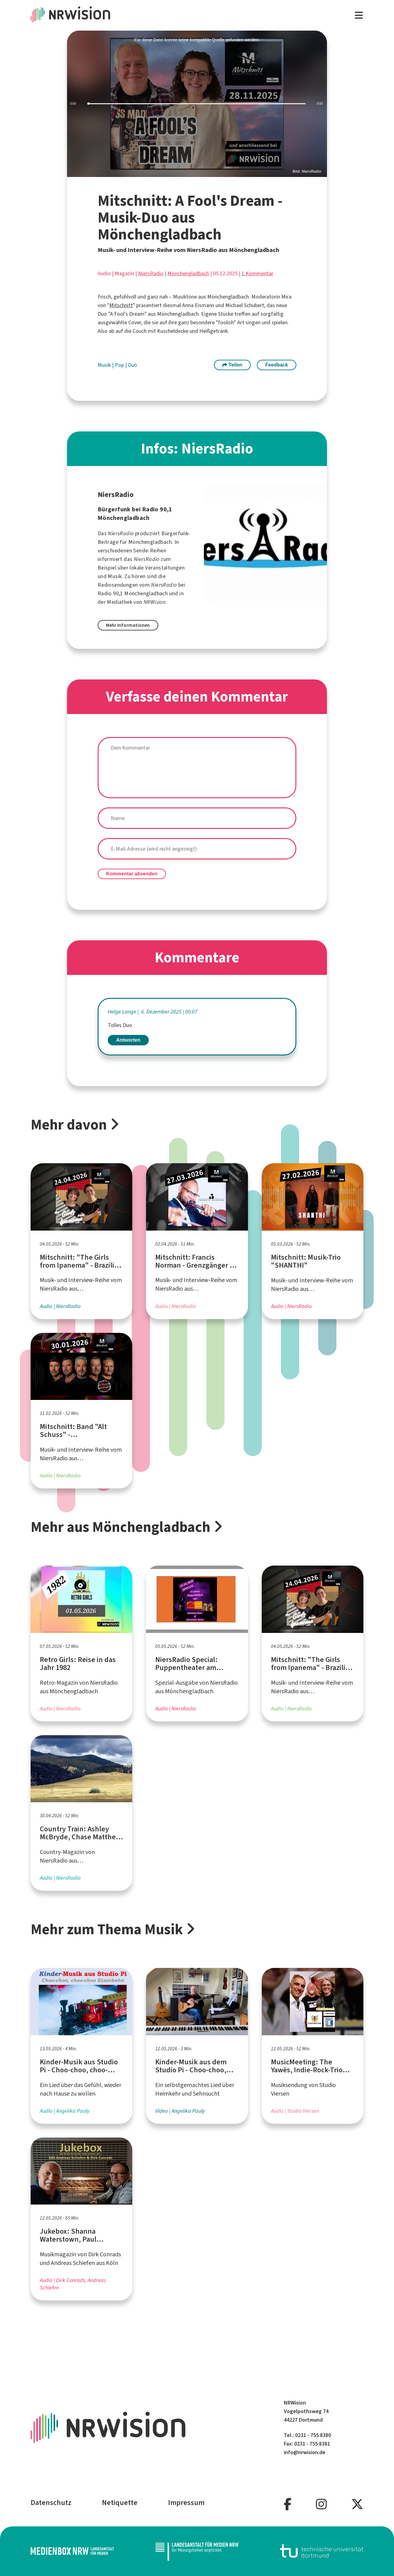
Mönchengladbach (188, 273)
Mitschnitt (121, 305)
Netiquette (119, 2502)
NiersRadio (150, 273)
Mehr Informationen (128, 625)
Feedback (276, 364)
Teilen (232, 364)
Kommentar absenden (131, 873)
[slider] (197, 103)
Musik (105, 365)
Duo (132, 365)
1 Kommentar (257, 273)
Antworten (128, 1040)
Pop (120, 365)
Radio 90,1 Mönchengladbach (133, 593)
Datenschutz (51, 2502)
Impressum (186, 2502)
